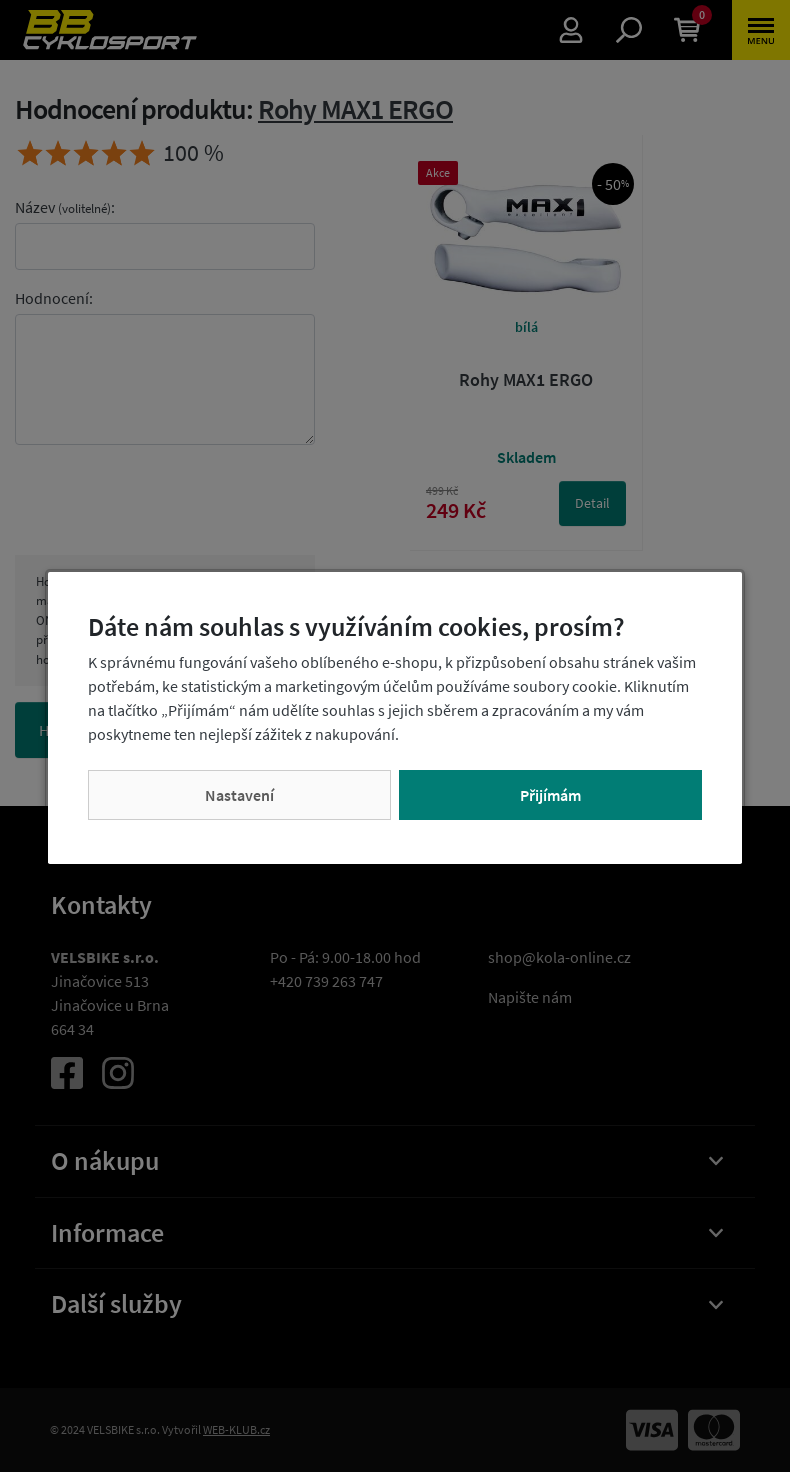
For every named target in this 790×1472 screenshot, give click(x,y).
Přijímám (550, 795)
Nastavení (239, 795)
